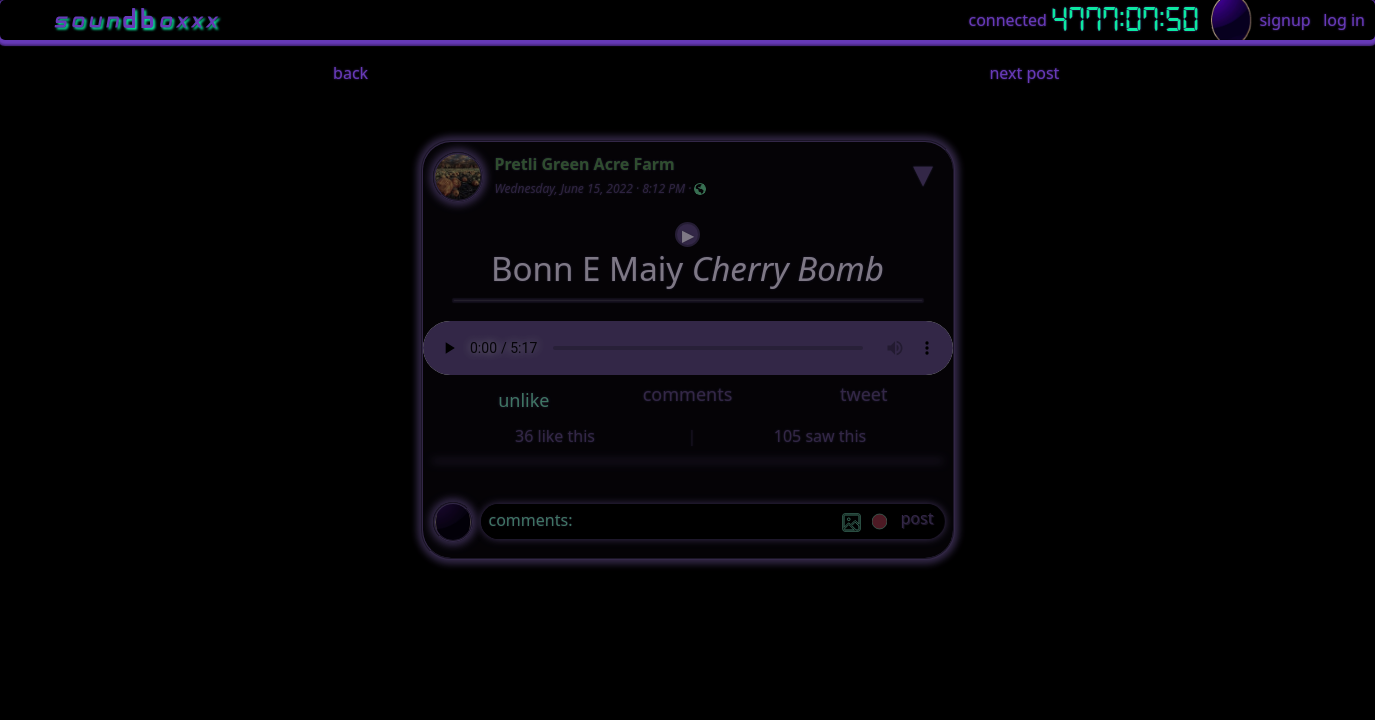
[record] (879, 523)
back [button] (350, 73)
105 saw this (820, 436)
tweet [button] (863, 394)
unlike (523, 400)
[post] (917, 521)
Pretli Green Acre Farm (585, 164)
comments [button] (688, 394)
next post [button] (1024, 73)
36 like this (555, 436)
